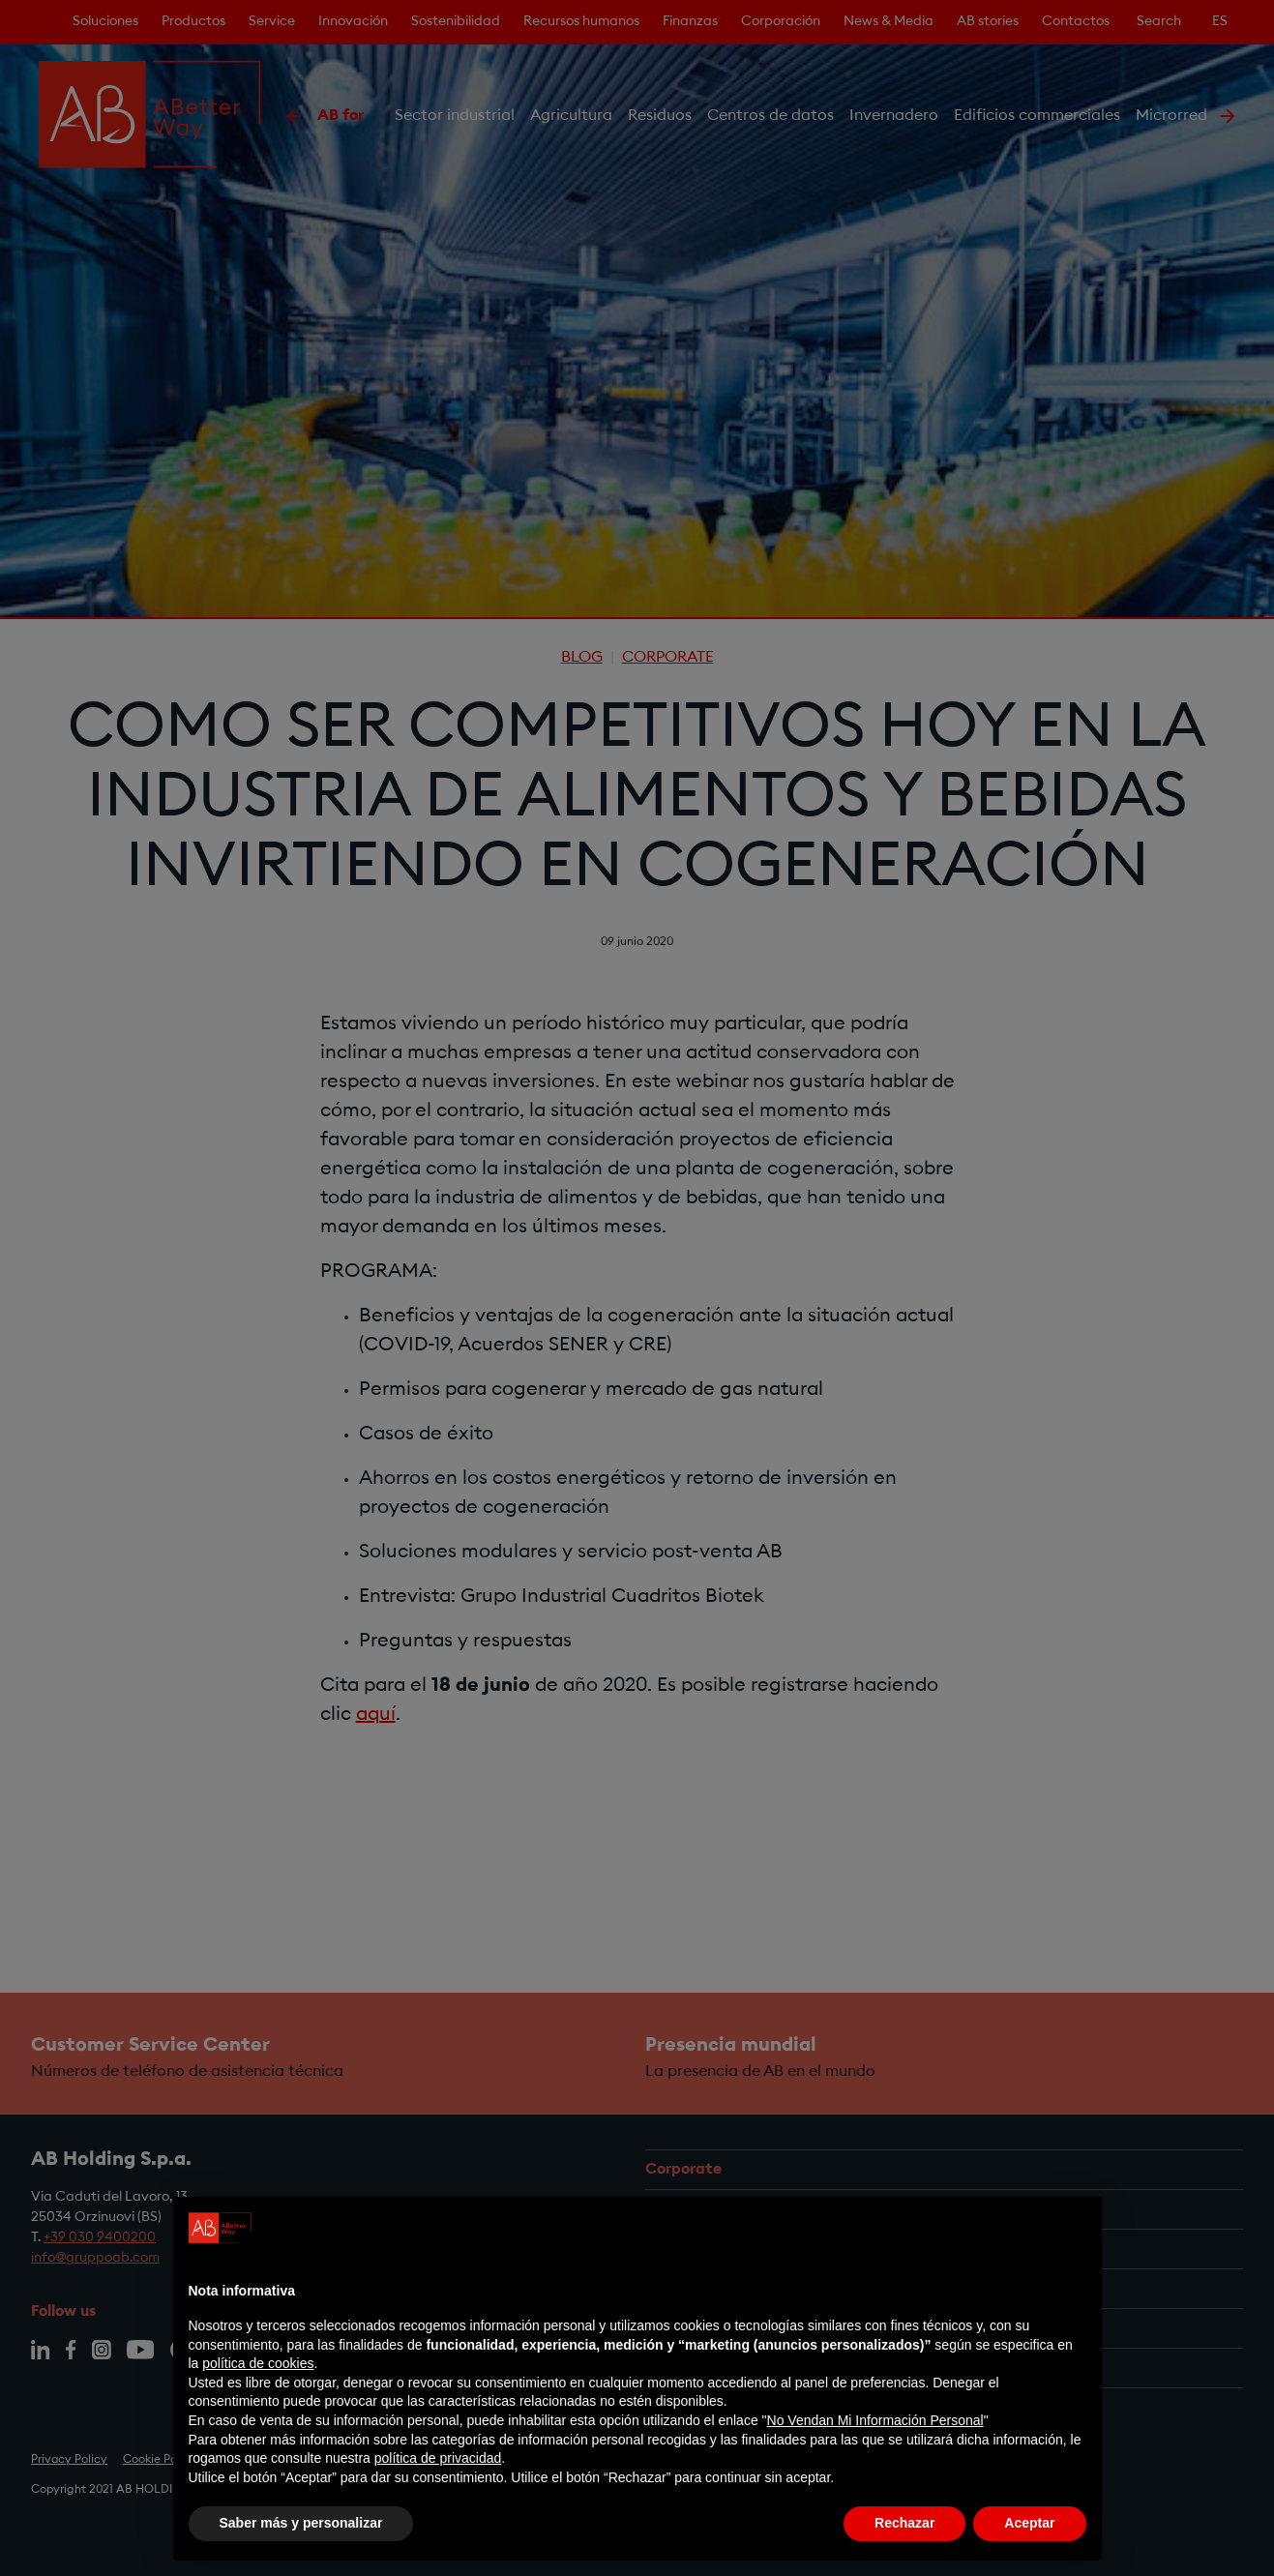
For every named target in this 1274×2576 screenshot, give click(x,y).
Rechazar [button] (904, 2523)
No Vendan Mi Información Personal (875, 2420)
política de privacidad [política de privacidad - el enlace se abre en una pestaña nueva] (438, 2458)
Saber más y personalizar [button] (301, 2523)
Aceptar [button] (1029, 2523)
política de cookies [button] (257, 2363)
